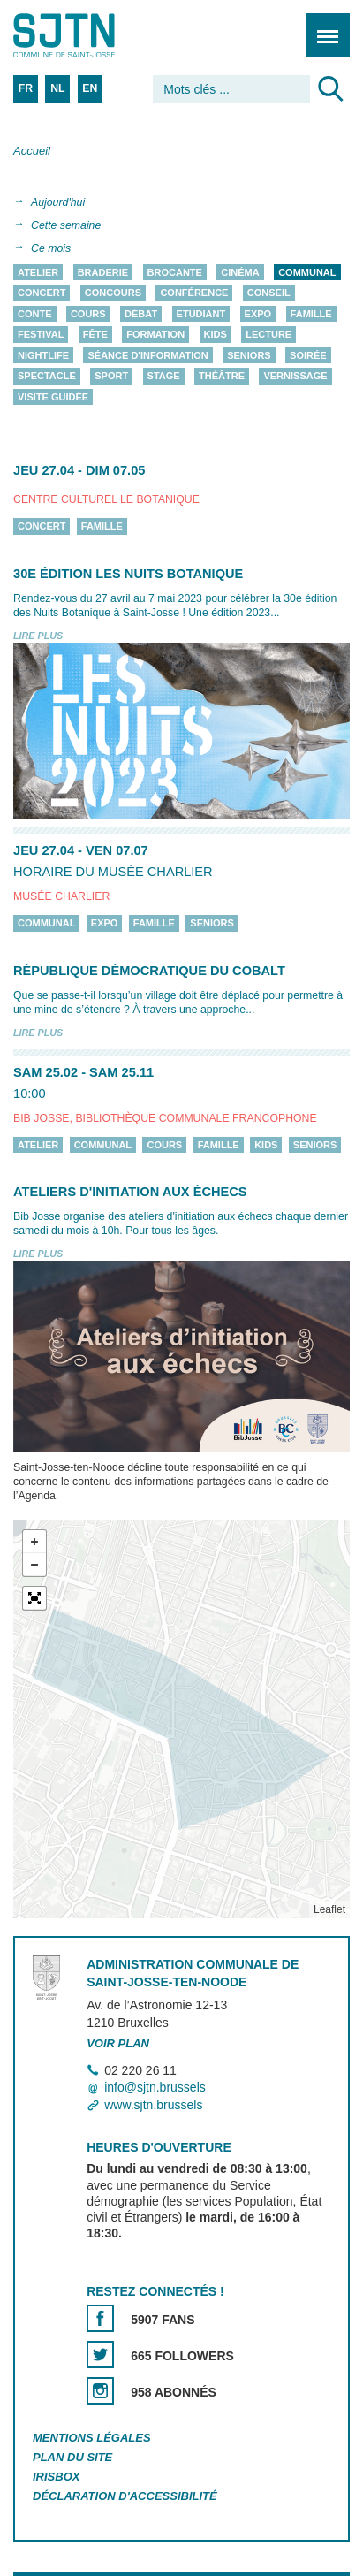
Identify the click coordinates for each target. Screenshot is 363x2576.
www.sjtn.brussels (153, 2105)
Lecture (268, 335)
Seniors (249, 355)
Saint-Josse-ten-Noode (89, 35)
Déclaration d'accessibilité (125, 2496)
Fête (95, 335)
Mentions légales (92, 2437)
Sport (111, 376)
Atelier (38, 272)
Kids (215, 335)
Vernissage (295, 376)
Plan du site (72, 2457)
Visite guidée (53, 397)
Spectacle (47, 376)
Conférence (194, 293)
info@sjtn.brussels (155, 2088)
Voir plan (118, 2043)
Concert (41, 293)
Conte (35, 314)
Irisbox (56, 2476)
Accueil (31, 150)
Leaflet (329, 1909)
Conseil (269, 293)
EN (89, 88)
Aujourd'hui (58, 202)
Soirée (308, 355)
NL (57, 88)
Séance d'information (147, 355)
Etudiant (201, 314)
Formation (155, 335)
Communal (307, 272)
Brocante (174, 272)
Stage (163, 376)
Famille (311, 314)
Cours (88, 314)
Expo (258, 314)
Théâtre (222, 376)
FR (26, 88)
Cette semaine (66, 225)
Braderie (103, 272)
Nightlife (43, 355)
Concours (113, 293)
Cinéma (240, 272)
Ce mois (51, 248)
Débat (141, 314)
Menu (322, 26)
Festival (41, 335)
